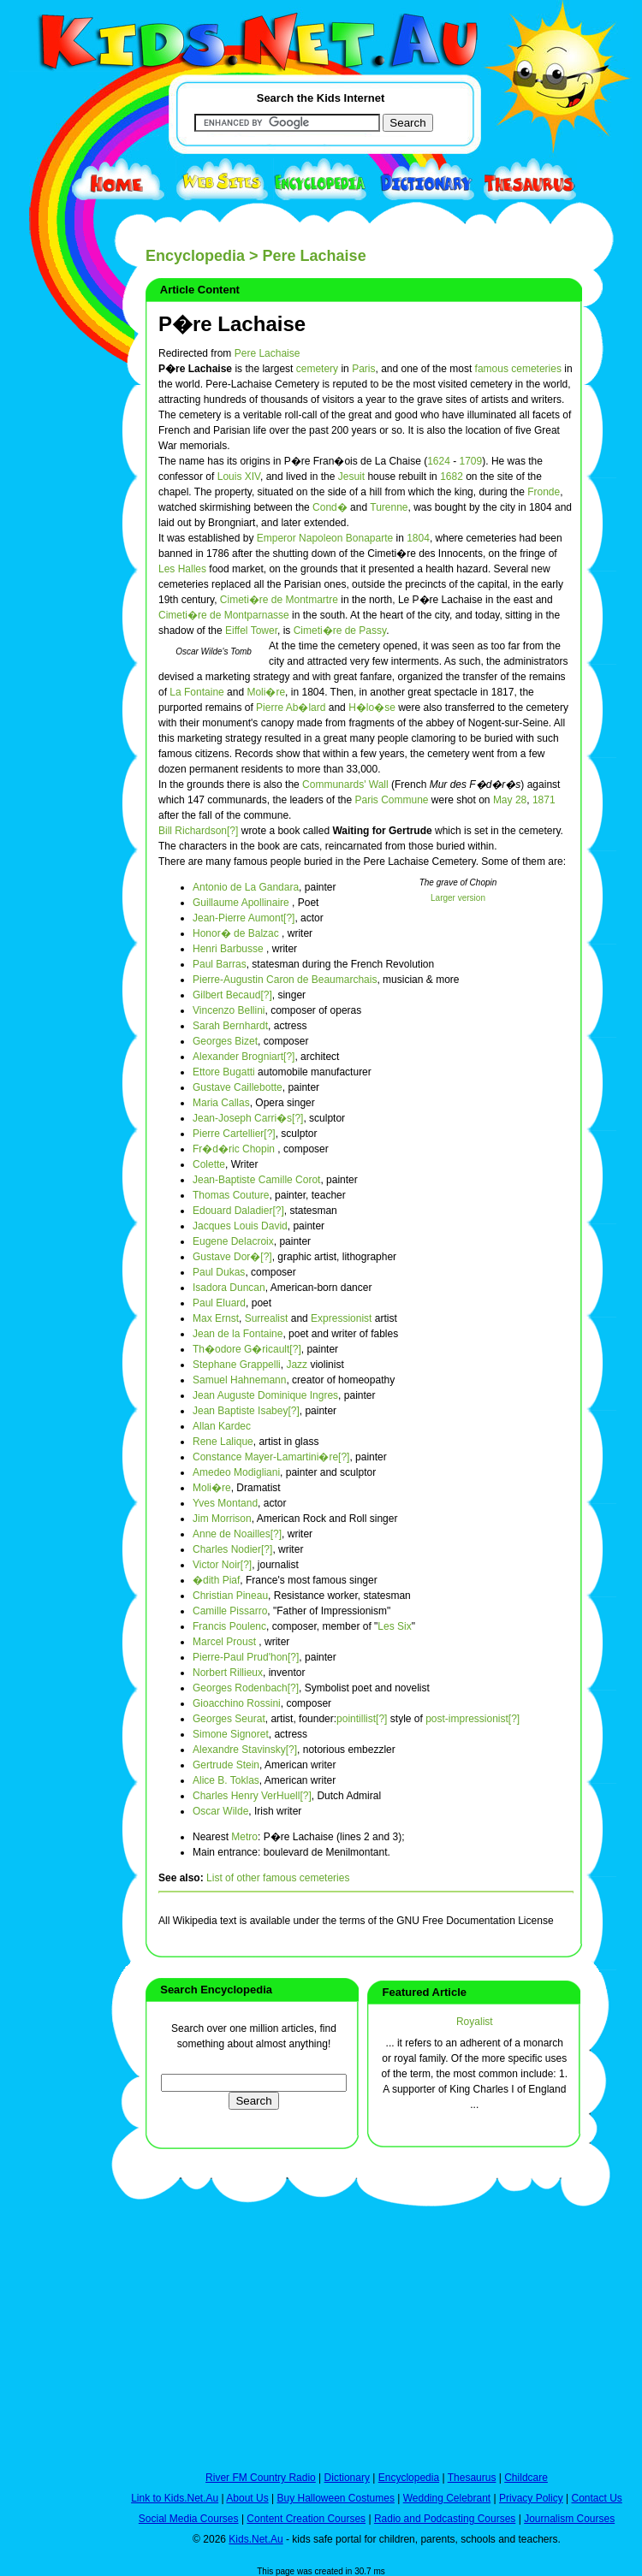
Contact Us (596, 2498)
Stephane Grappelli (237, 1365)
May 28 (509, 800)
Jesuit (351, 477)
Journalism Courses (569, 2519)
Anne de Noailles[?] (237, 1534)
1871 (544, 800)
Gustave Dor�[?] (232, 1257)
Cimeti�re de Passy (340, 631)
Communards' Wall (345, 785)
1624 (438, 461)
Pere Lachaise (267, 353)
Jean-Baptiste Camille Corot (256, 1180)
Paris (363, 369)
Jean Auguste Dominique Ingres (265, 1395)
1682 (451, 477)
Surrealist (266, 1318)
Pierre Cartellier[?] (234, 1134)
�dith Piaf (216, 1580)
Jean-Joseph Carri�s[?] (248, 1118)
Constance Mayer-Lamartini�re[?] (271, 1457)
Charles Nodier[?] (232, 1549)
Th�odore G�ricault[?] (247, 1349)
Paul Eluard (219, 1303)
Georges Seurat (229, 1719)
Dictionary (347, 2478)
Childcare (526, 2478)
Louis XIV (238, 477)
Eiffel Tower (251, 631)
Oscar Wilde (220, 1811)
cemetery (317, 369)
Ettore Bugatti (224, 1072)
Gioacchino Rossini (237, 1703)
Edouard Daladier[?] (238, 1211)
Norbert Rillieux (228, 1673)
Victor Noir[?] (222, 1565)
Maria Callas (221, 1103)
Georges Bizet (225, 1041)
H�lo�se (371, 708)
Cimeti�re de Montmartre (279, 600)
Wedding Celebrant (447, 2498)
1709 (471, 461)
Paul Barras (220, 964)
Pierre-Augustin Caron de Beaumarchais (285, 980)
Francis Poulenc (229, 1626)
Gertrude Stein (226, 1765)
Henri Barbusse (228, 949)
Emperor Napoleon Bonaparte (325, 538)
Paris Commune (391, 800)
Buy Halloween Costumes (335, 2498)
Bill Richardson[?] (198, 831)
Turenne (388, 507)
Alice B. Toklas (226, 1780)
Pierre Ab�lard (290, 708)
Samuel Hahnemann (239, 1380)
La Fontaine (196, 692)
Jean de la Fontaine (237, 1334)
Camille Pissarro (230, 1611)
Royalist (474, 2022)
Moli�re (266, 692)
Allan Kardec (222, 1426)
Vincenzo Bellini (229, 1010)
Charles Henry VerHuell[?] (252, 1796)
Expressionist (341, 1318)
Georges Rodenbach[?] (246, 1688)
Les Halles (182, 569)
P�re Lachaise (232, 323)
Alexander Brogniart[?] (243, 1057)
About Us (247, 2498)
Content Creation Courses (306, 2519)
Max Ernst (216, 1318)
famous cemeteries (518, 369)
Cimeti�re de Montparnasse (223, 615)
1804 (418, 538)
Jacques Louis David (240, 1226)
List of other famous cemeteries (277, 1878)
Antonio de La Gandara (246, 887)
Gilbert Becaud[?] (232, 995)
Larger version (458, 898)
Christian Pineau (230, 1596)
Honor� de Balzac (236, 933)
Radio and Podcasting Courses (444, 2519)
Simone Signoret (231, 1734)
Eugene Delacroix (233, 1241)
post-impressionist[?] (472, 1719)
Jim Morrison (222, 1519)
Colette (209, 1164)
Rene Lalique (223, 1442)
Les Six (394, 1626)
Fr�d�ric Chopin (234, 1149)
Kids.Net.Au (255, 2539)
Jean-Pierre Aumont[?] (243, 918)
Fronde (543, 492)
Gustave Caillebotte (237, 1087)
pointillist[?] (361, 1719)
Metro (244, 1837)
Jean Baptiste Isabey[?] (246, 1411)
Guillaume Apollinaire (241, 903)
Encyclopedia (195, 255)
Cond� (330, 507)
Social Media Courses (189, 2519)
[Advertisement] (51, 626)
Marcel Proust (224, 1642)
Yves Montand (225, 1503)
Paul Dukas (219, 1272)
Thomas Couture (231, 1195)
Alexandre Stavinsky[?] (245, 1750)
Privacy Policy (531, 2498)
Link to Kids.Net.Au (174, 2498)
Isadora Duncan (229, 1288)
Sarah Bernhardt (230, 1026)
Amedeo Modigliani (236, 1472)
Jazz (296, 1365)
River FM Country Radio (260, 2478)
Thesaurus (472, 2478)
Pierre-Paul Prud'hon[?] (246, 1657)
